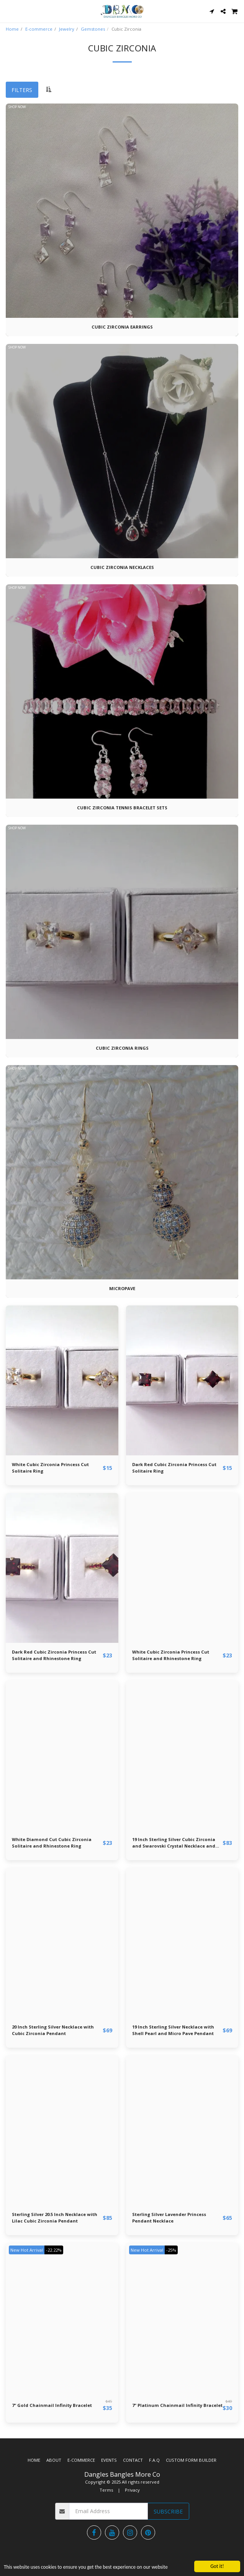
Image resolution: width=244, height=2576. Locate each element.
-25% (171, 2250)
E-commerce (38, 29)
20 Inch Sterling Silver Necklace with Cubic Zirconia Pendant (53, 2030)
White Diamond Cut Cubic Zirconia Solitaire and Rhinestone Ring (52, 1842)
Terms (106, 2490)
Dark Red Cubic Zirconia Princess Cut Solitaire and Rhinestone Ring (54, 1655)
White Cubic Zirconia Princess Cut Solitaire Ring (50, 1467)
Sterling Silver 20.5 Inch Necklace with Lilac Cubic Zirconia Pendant (54, 2217)
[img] (62, 1380)
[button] (8, 11)
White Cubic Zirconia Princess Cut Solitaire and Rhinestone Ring (170, 1655)
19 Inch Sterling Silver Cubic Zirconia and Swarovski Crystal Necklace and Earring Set (173, 1842)
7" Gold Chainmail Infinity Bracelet (52, 2405)
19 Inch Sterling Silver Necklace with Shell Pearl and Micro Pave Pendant (173, 2030)
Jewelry (66, 29)
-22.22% (54, 2250)
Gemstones (93, 29)
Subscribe (168, 2511)
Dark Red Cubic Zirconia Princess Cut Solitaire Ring (174, 1467)
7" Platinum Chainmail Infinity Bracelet (177, 2405)
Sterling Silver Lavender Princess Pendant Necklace (169, 2217)
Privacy (132, 2490)
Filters (21, 90)
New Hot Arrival (26, 2250)
